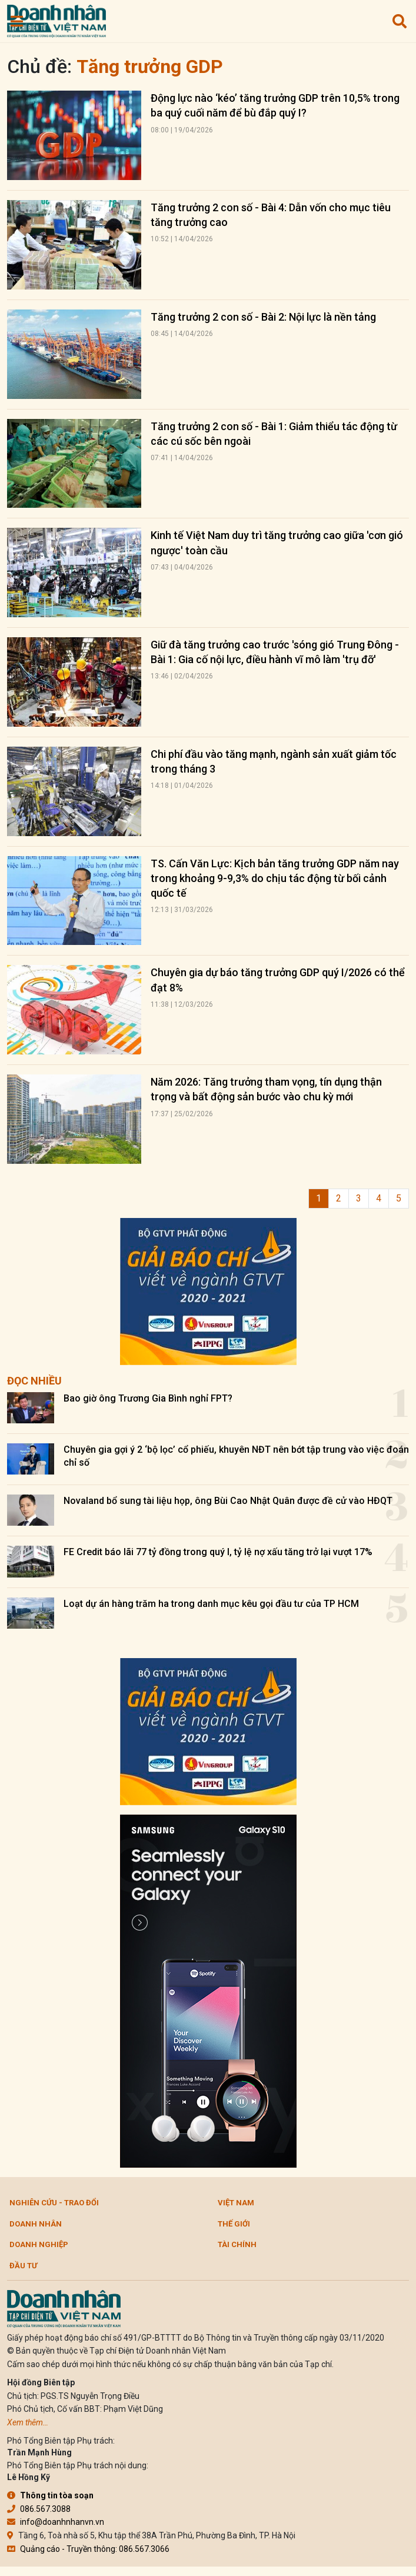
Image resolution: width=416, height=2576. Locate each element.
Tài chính (237, 2244)
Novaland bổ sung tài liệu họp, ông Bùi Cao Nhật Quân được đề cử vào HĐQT (228, 1500)
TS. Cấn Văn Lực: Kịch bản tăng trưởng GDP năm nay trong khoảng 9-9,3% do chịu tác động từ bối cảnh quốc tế (275, 878)
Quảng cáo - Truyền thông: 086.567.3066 (88, 2549)
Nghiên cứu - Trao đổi (54, 2202)
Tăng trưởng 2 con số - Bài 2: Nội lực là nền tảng (263, 317)
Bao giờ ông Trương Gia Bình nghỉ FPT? (148, 1398)
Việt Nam (236, 2202)
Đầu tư (23, 2265)
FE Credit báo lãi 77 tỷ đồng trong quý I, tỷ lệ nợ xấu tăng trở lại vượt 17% (218, 1551)
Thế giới (234, 2223)
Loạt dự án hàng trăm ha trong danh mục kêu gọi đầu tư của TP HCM (211, 1603)
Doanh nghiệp (38, 2244)
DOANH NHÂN (35, 2223)
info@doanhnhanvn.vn (55, 2522)
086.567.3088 (39, 2509)
